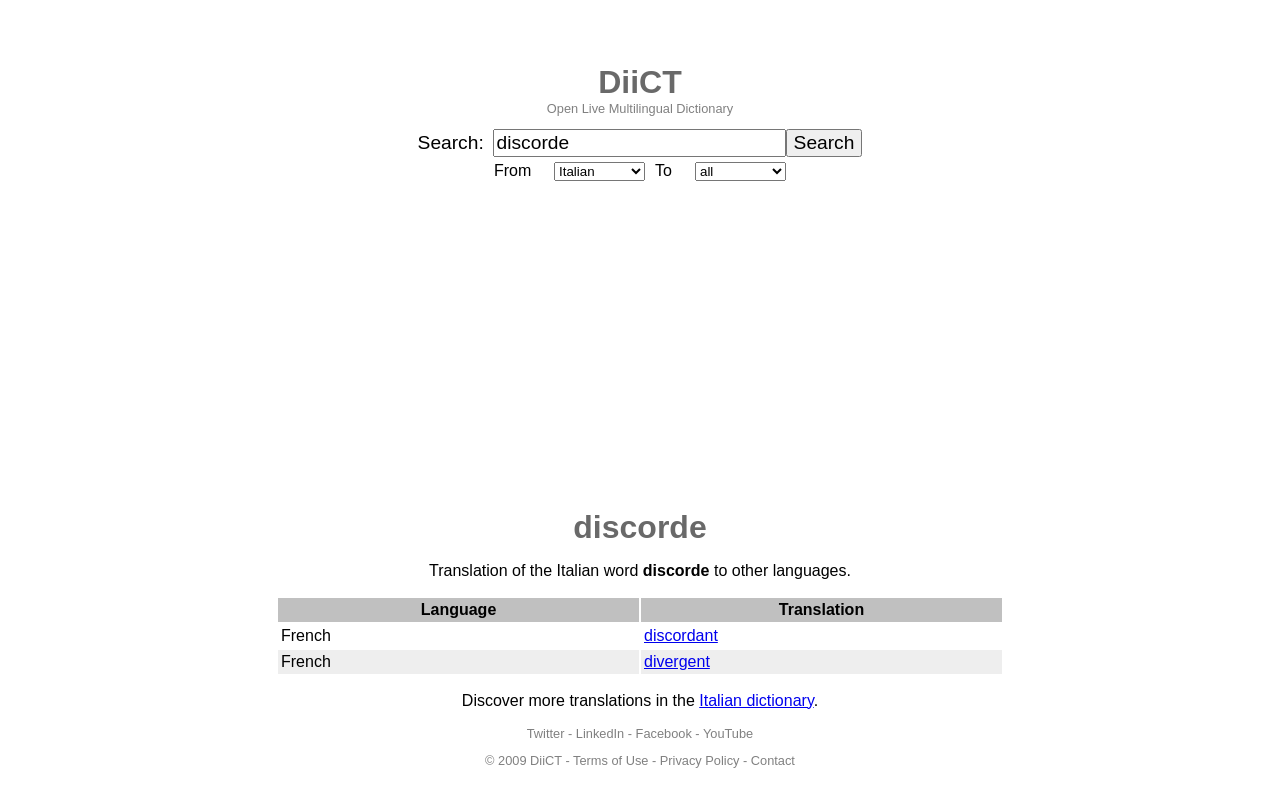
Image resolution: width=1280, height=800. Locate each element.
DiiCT (640, 82)
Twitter (546, 733)
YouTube (728, 733)
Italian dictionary (756, 700)
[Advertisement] (640, 347)
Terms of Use (610, 760)
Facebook (664, 733)
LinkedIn (600, 733)
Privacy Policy (700, 760)
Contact (773, 760)
